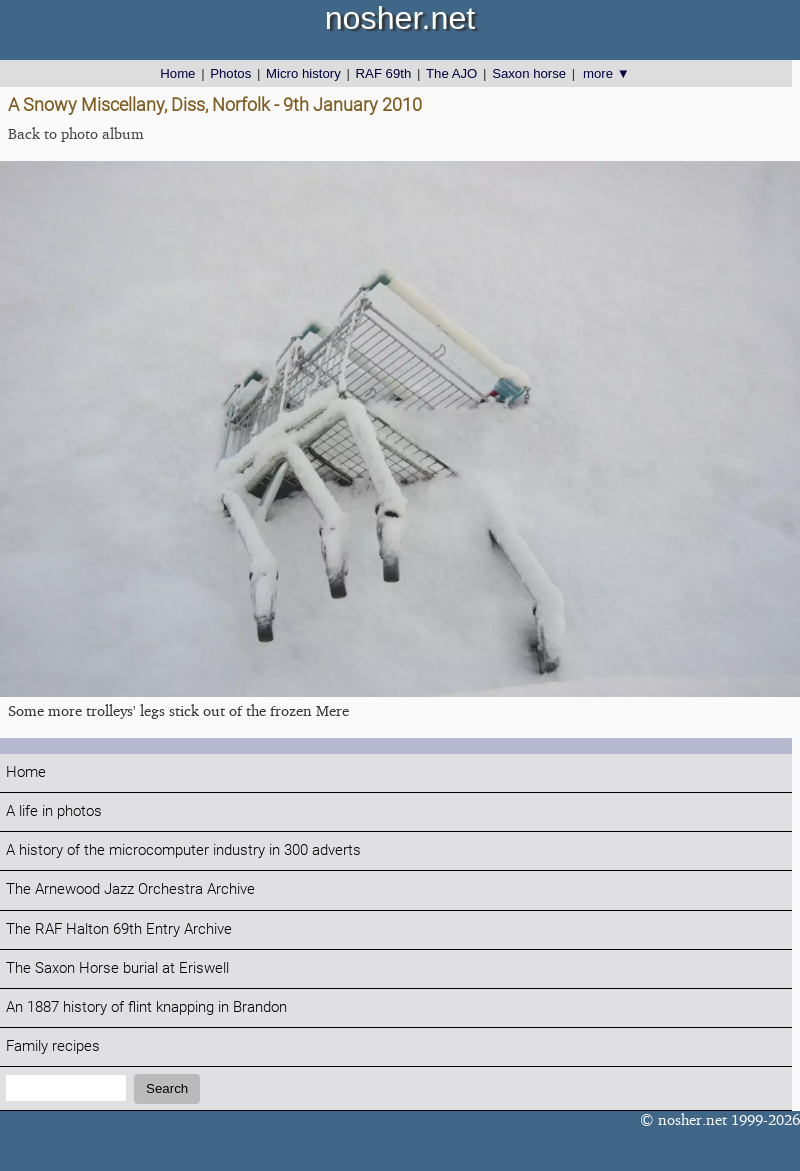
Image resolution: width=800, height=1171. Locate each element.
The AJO (451, 73)
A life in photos (54, 811)
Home (177, 73)
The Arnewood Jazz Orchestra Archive (130, 889)
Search (167, 1088)
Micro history (303, 73)
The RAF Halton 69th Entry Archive (119, 929)
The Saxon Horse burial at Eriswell (117, 968)
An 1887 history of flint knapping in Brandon (146, 1007)
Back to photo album (76, 133)
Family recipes (53, 1046)
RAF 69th (384, 73)
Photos (230, 73)
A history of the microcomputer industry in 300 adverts (183, 850)
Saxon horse (529, 73)
